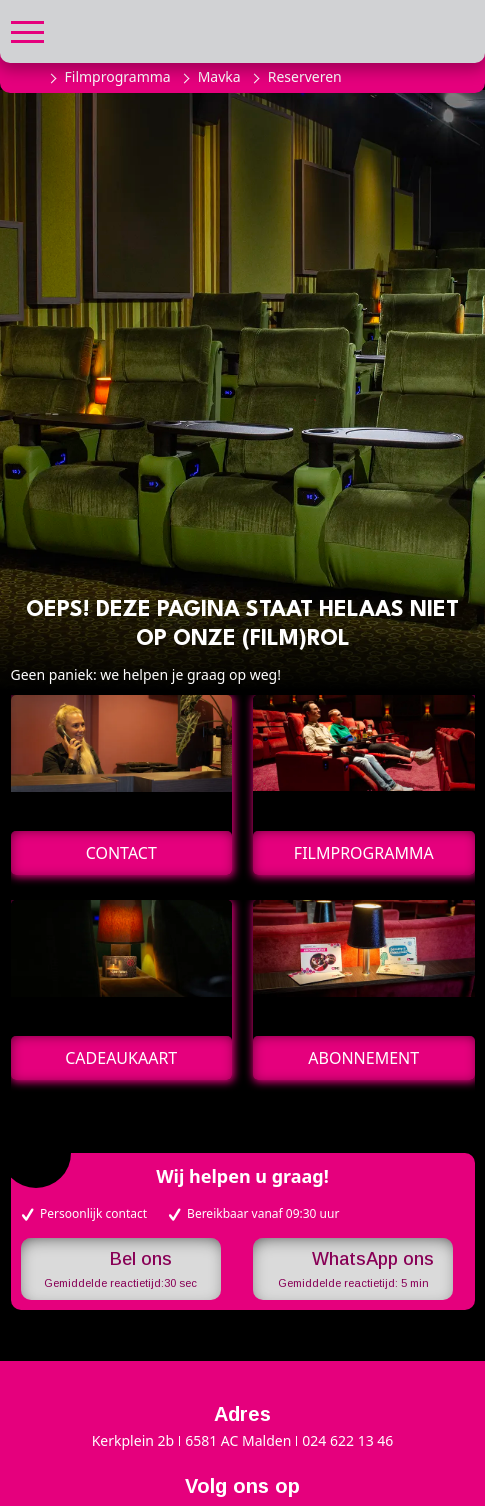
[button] (27, 29)
